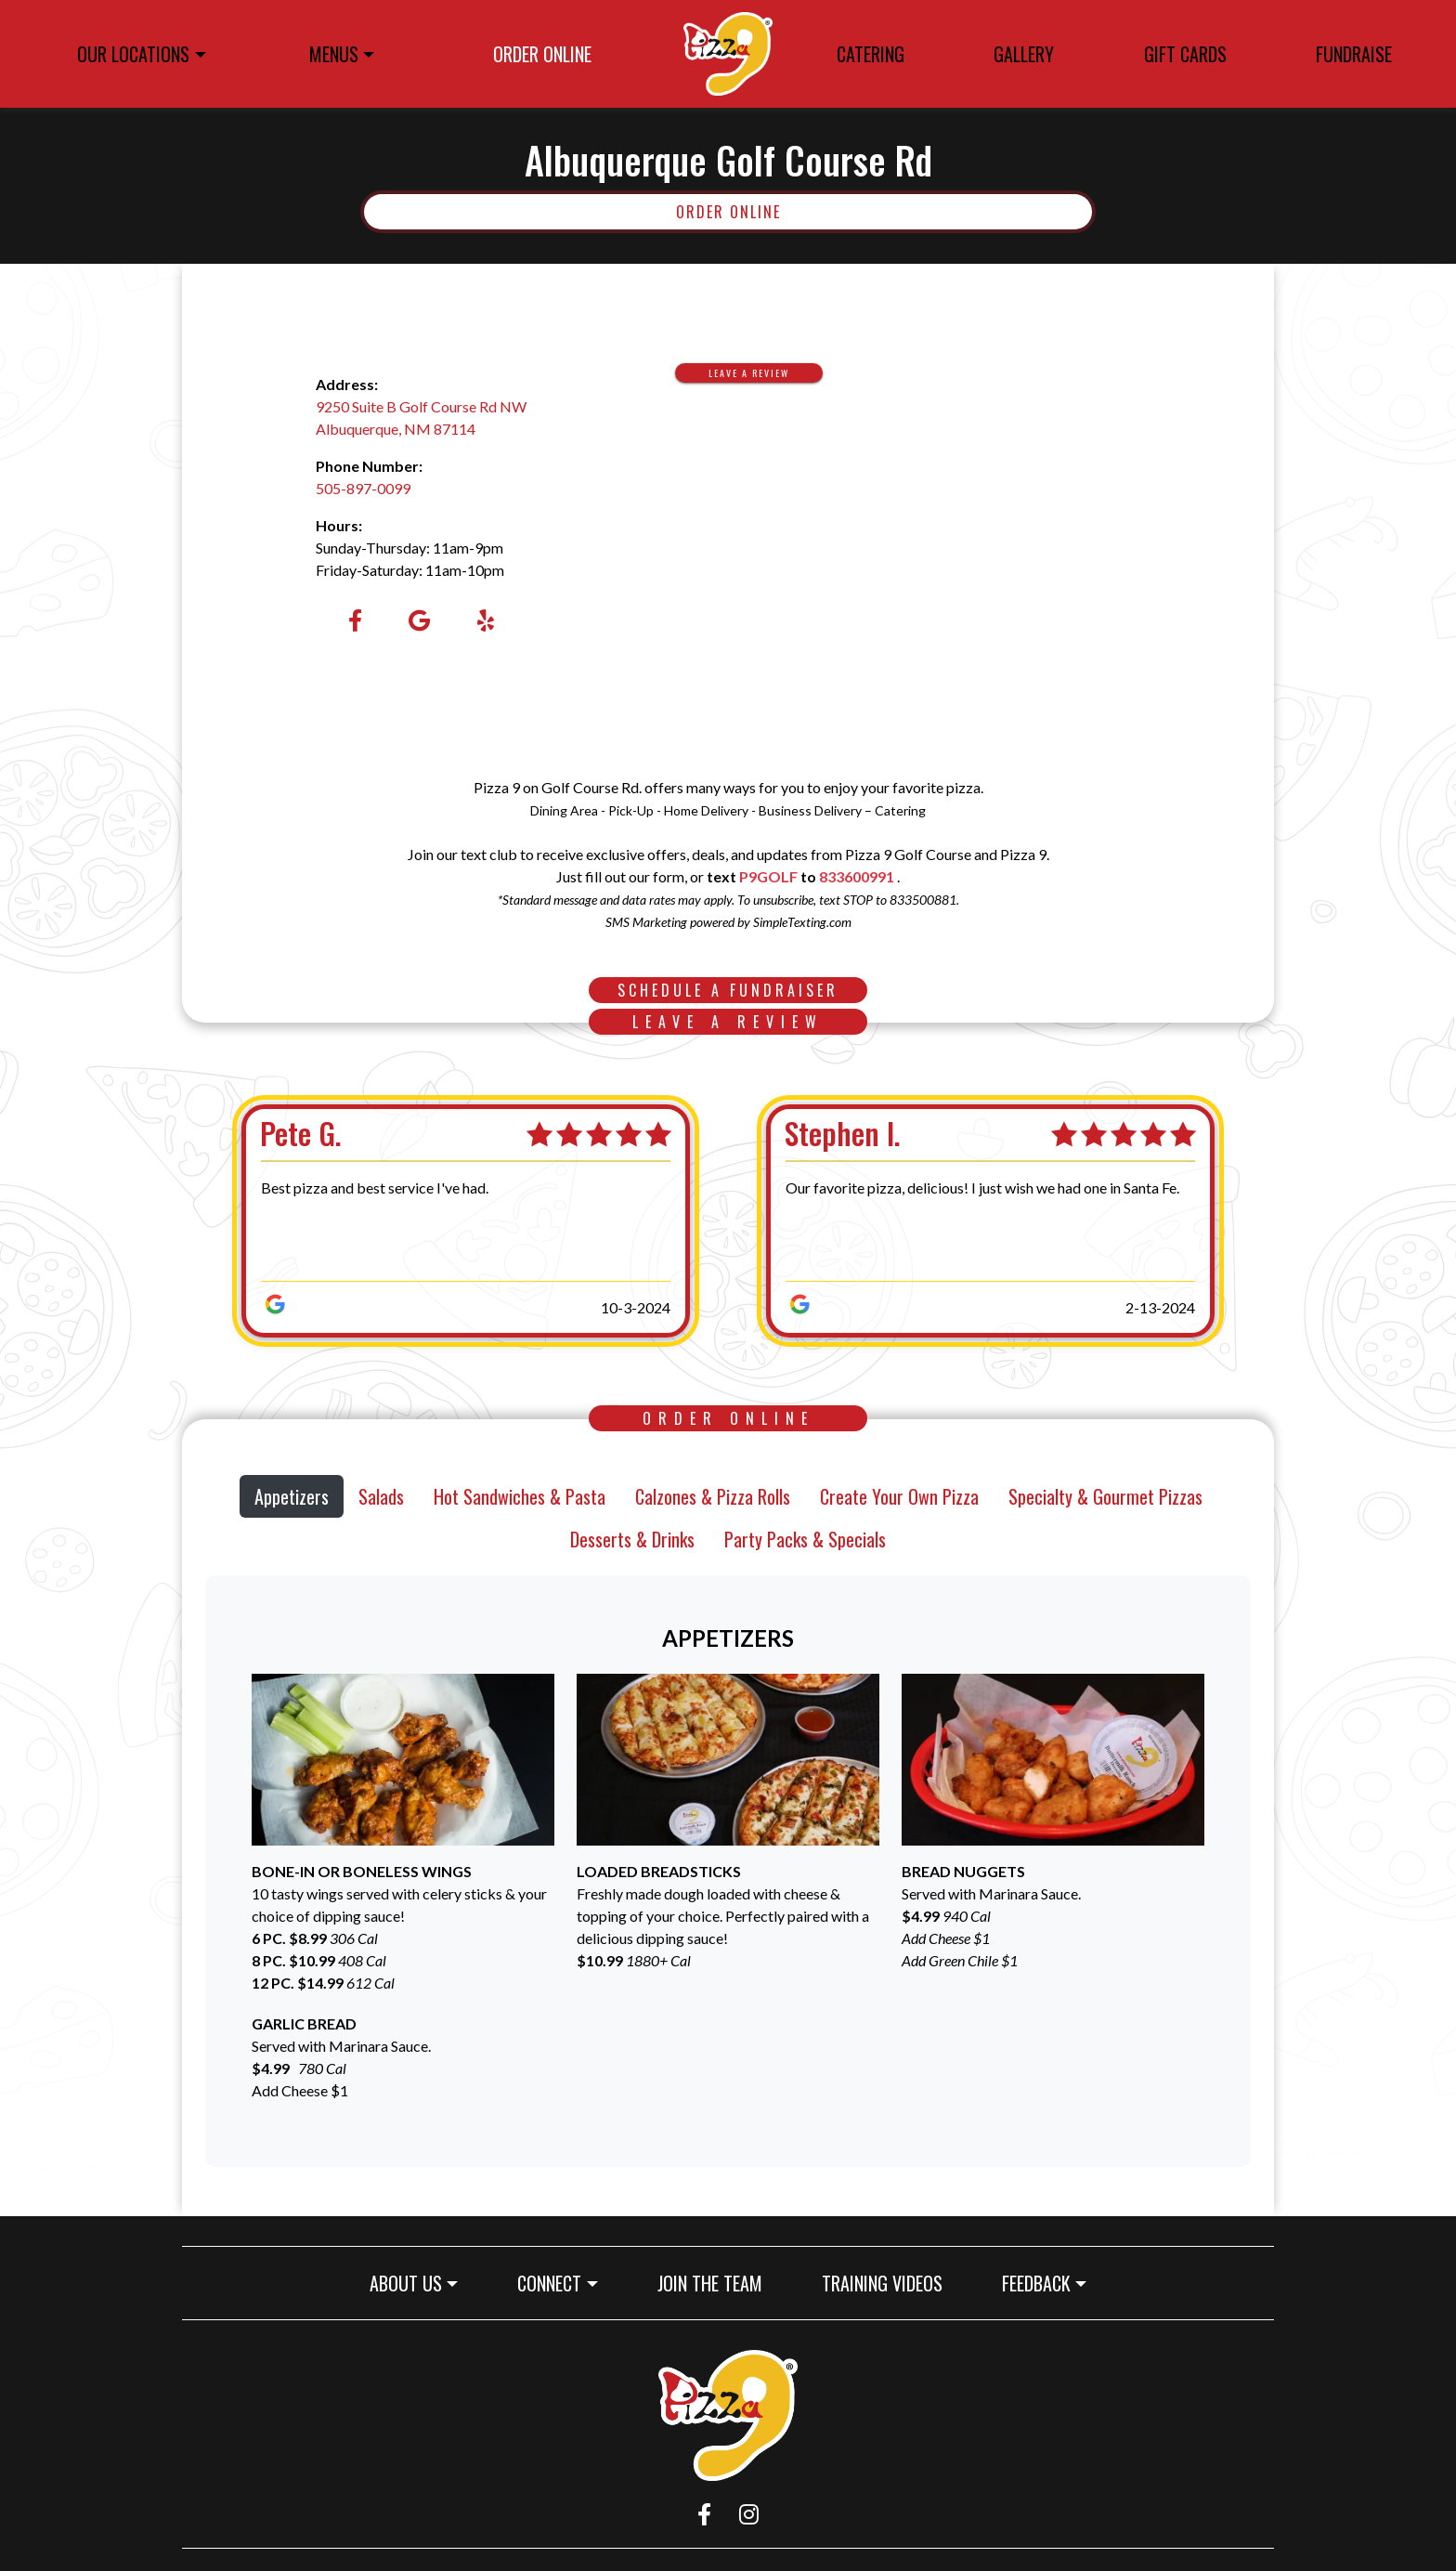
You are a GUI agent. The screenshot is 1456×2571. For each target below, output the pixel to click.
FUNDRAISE (1354, 54)
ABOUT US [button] (406, 2283)
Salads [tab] (381, 1496)
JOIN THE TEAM (717, 2282)
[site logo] (728, 54)
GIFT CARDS (1191, 56)
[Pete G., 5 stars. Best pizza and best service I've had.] (442, 1221)
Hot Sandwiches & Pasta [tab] (519, 1496)
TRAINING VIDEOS (889, 2282)
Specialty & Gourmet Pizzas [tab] (1105, 1496)
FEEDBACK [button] (1036, 2283)
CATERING (870, 54)
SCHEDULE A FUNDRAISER (742, 989)
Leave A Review (765, 372)
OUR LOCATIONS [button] (133, 54)
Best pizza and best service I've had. (374, 1187)
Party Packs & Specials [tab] (805, 1539)
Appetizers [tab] (291, 1496)
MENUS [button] (333, 54)
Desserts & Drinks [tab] (632, 1539)
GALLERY (1024, 54)
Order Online (884, 211)
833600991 (856, 876)
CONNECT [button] (549, 2283)
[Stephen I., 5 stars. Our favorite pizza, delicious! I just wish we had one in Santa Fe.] (967, 1221)
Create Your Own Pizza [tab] (899, 1496)
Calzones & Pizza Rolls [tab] (712, 1496)
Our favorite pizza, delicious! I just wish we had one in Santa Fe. (982, 1187)
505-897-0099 (363, 488)
